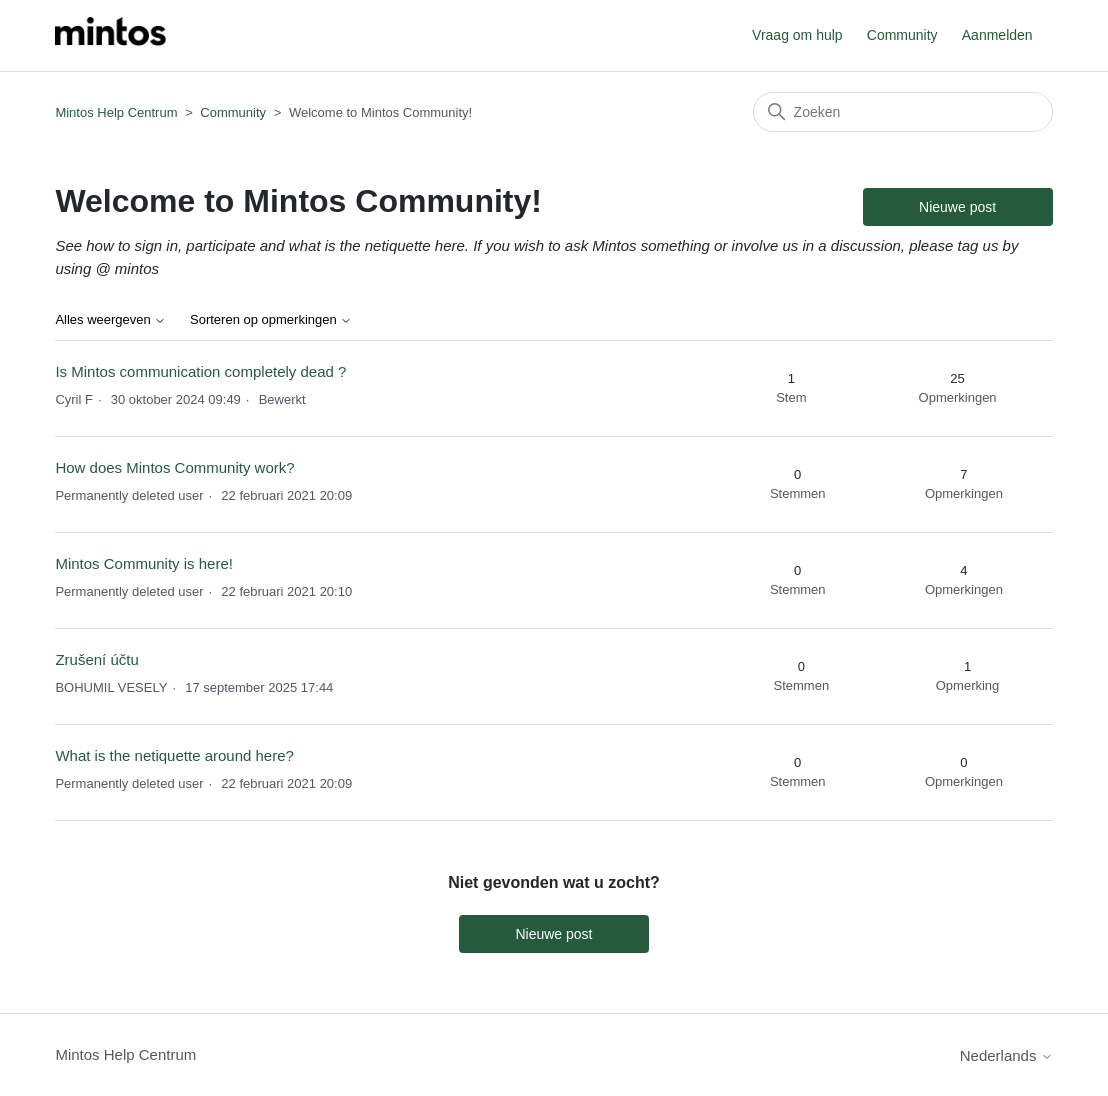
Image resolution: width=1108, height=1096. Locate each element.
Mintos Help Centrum (116, 112)
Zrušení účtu (96, 659)
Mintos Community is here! (144, 563)
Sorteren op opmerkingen (271, 320)
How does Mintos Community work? (174, 467)
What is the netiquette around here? (174, 755)
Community (902, 35)
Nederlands (1006, 1055)
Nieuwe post (957, 207)
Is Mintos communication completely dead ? (200, 371)
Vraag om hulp (797, 35)
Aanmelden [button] (997, 35)
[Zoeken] (903, 112)
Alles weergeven (110, 320)
